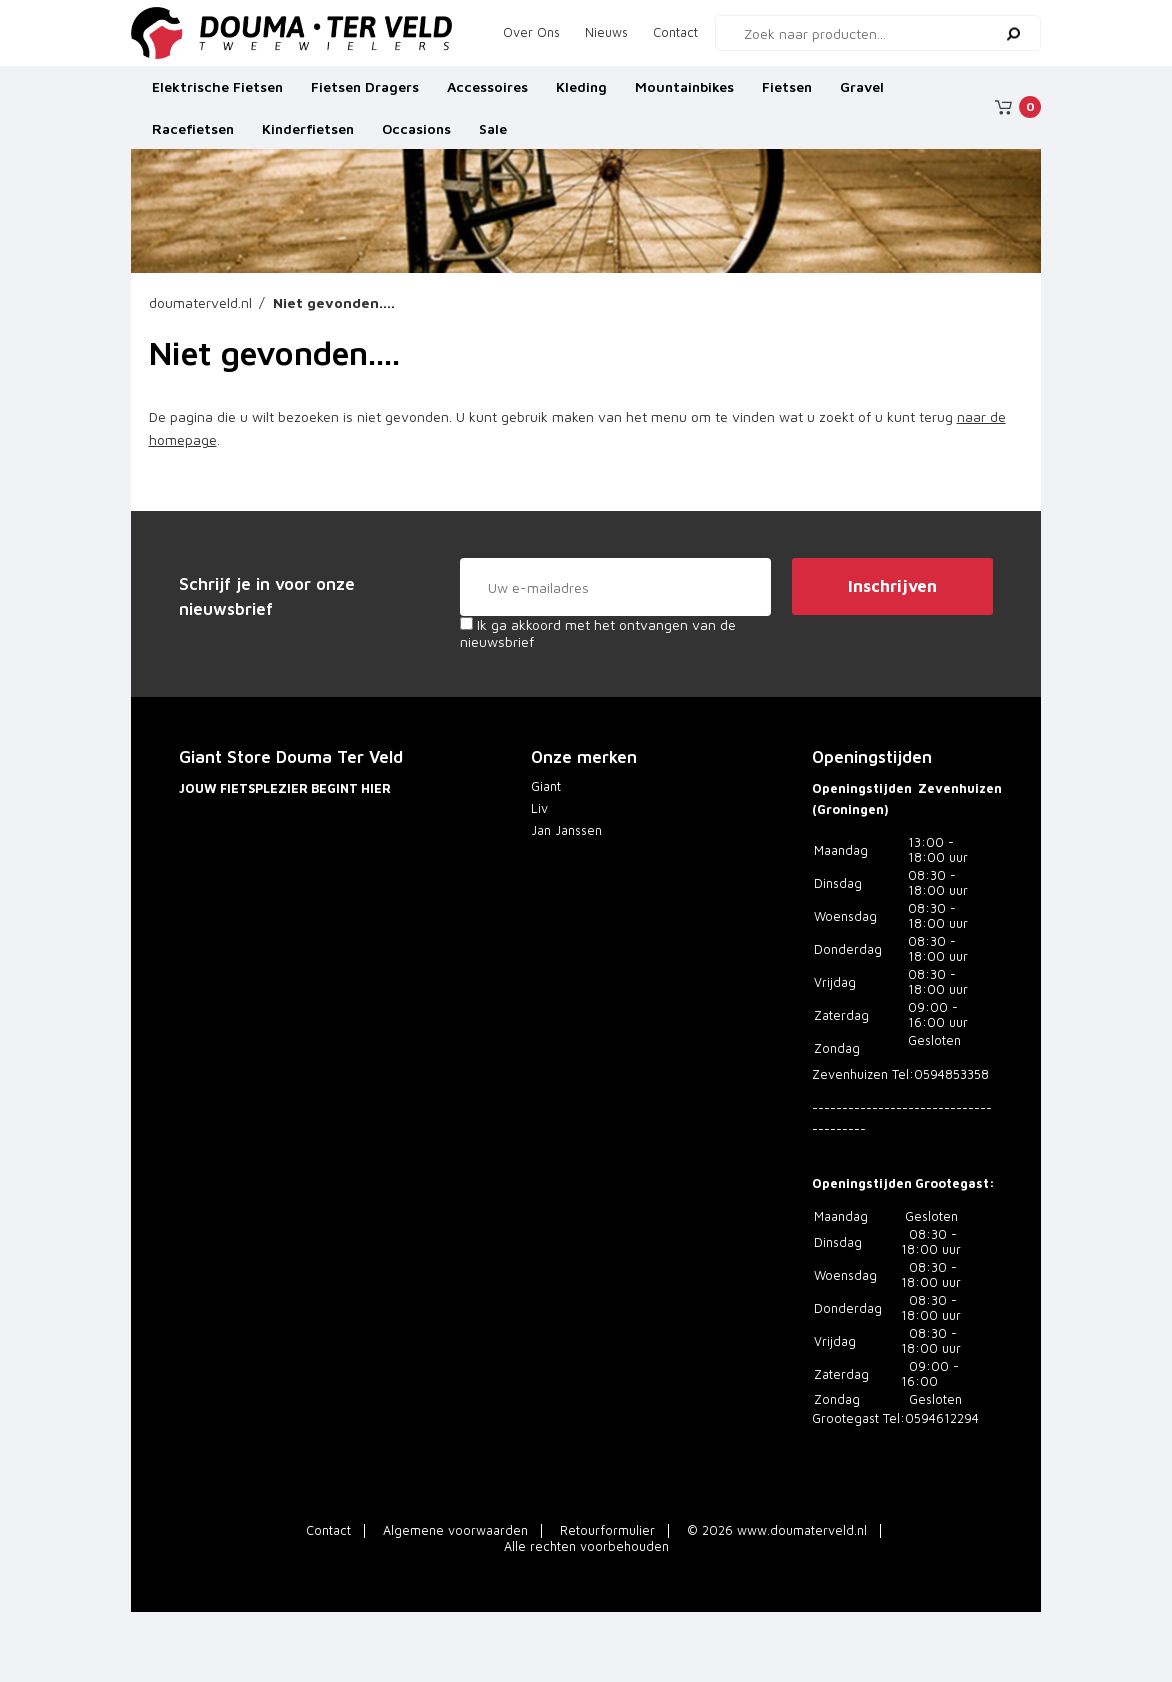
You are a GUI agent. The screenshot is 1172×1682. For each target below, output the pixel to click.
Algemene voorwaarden (455, 1530)
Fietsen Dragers (365, 94)
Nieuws (606, 32)
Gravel (862, 94)
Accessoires (487, 94)
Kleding (581, 94)
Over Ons (531, 32)
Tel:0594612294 (931, 1418)
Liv (539, 808)
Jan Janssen (566, 830)
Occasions (416, 136)
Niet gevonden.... (334, 302)
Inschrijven (892, 586)
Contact (675, 32)
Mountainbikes (684, 94)
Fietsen (787, 94)
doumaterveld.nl (200, 302)
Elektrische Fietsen (217, 94)
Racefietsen (193, 136)
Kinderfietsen (308, 136)
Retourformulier (607, 1530)
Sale (493, 136)
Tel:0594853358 (940, 1074)
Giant (546, 786)
